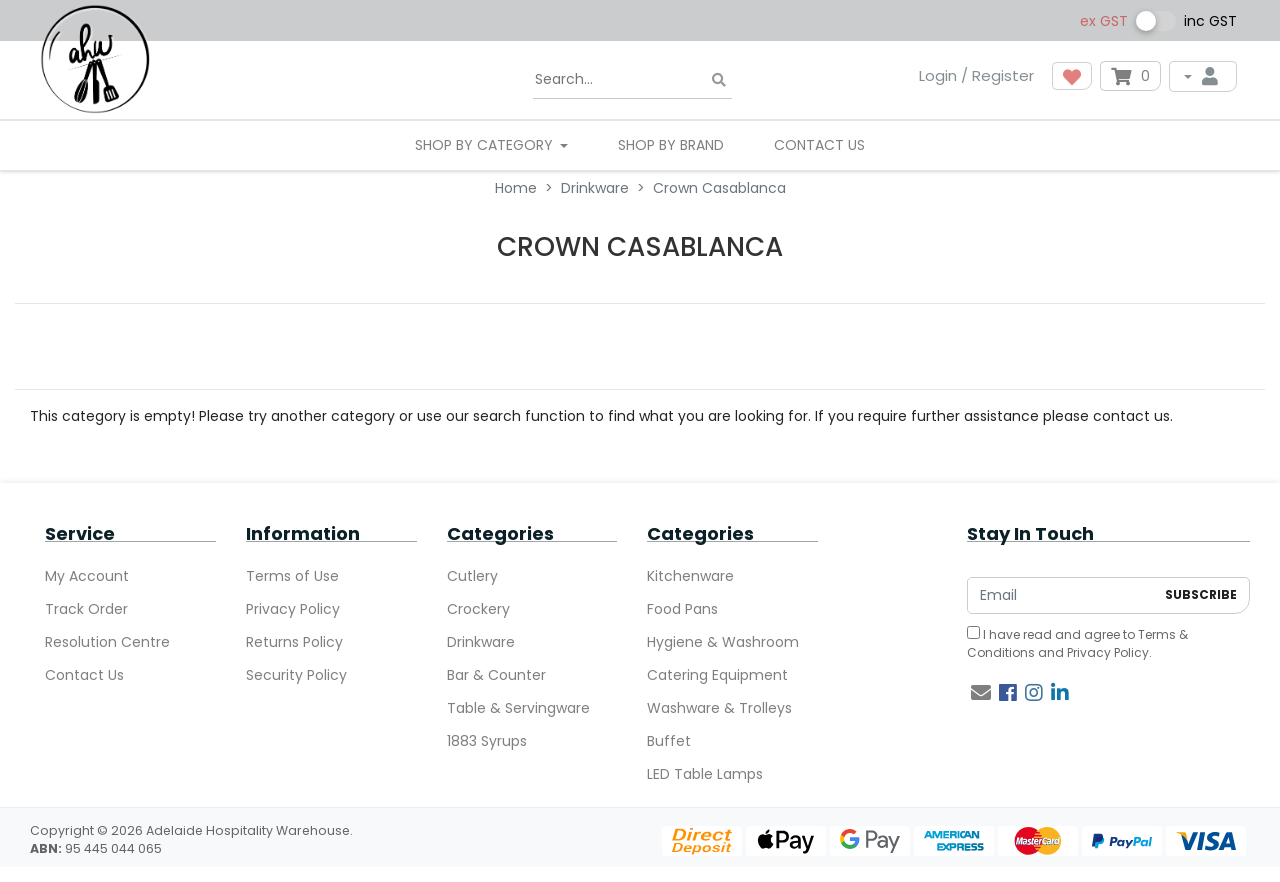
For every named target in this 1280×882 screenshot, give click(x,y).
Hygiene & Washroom (723, 642)
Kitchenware (690, 576)
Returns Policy (294, 642)
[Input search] (632, 80)
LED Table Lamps (705, 774)
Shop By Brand (671, 145)
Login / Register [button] (976, 75)
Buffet (669, 741)
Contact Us (819, 145)
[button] (1072, 76)
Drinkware (481, 642)
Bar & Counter (496, 675)
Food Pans (682, 609)
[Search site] (719, 80)
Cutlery (472, 576)
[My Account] (1203, 76)
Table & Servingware (518, 708)
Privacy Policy (293, 609)
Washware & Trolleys (719, 708)
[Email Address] (1061, 595)
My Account (87, 576)
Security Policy (296, 675)
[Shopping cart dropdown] (1130, 76)
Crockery (478, 609)
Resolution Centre (107, 642)
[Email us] (981, 693)
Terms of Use (292, 576)
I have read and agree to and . (1077, 643)
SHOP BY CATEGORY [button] (486, 145)
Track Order (86, 609)
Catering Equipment (717, 675)
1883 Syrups (487, 741)
